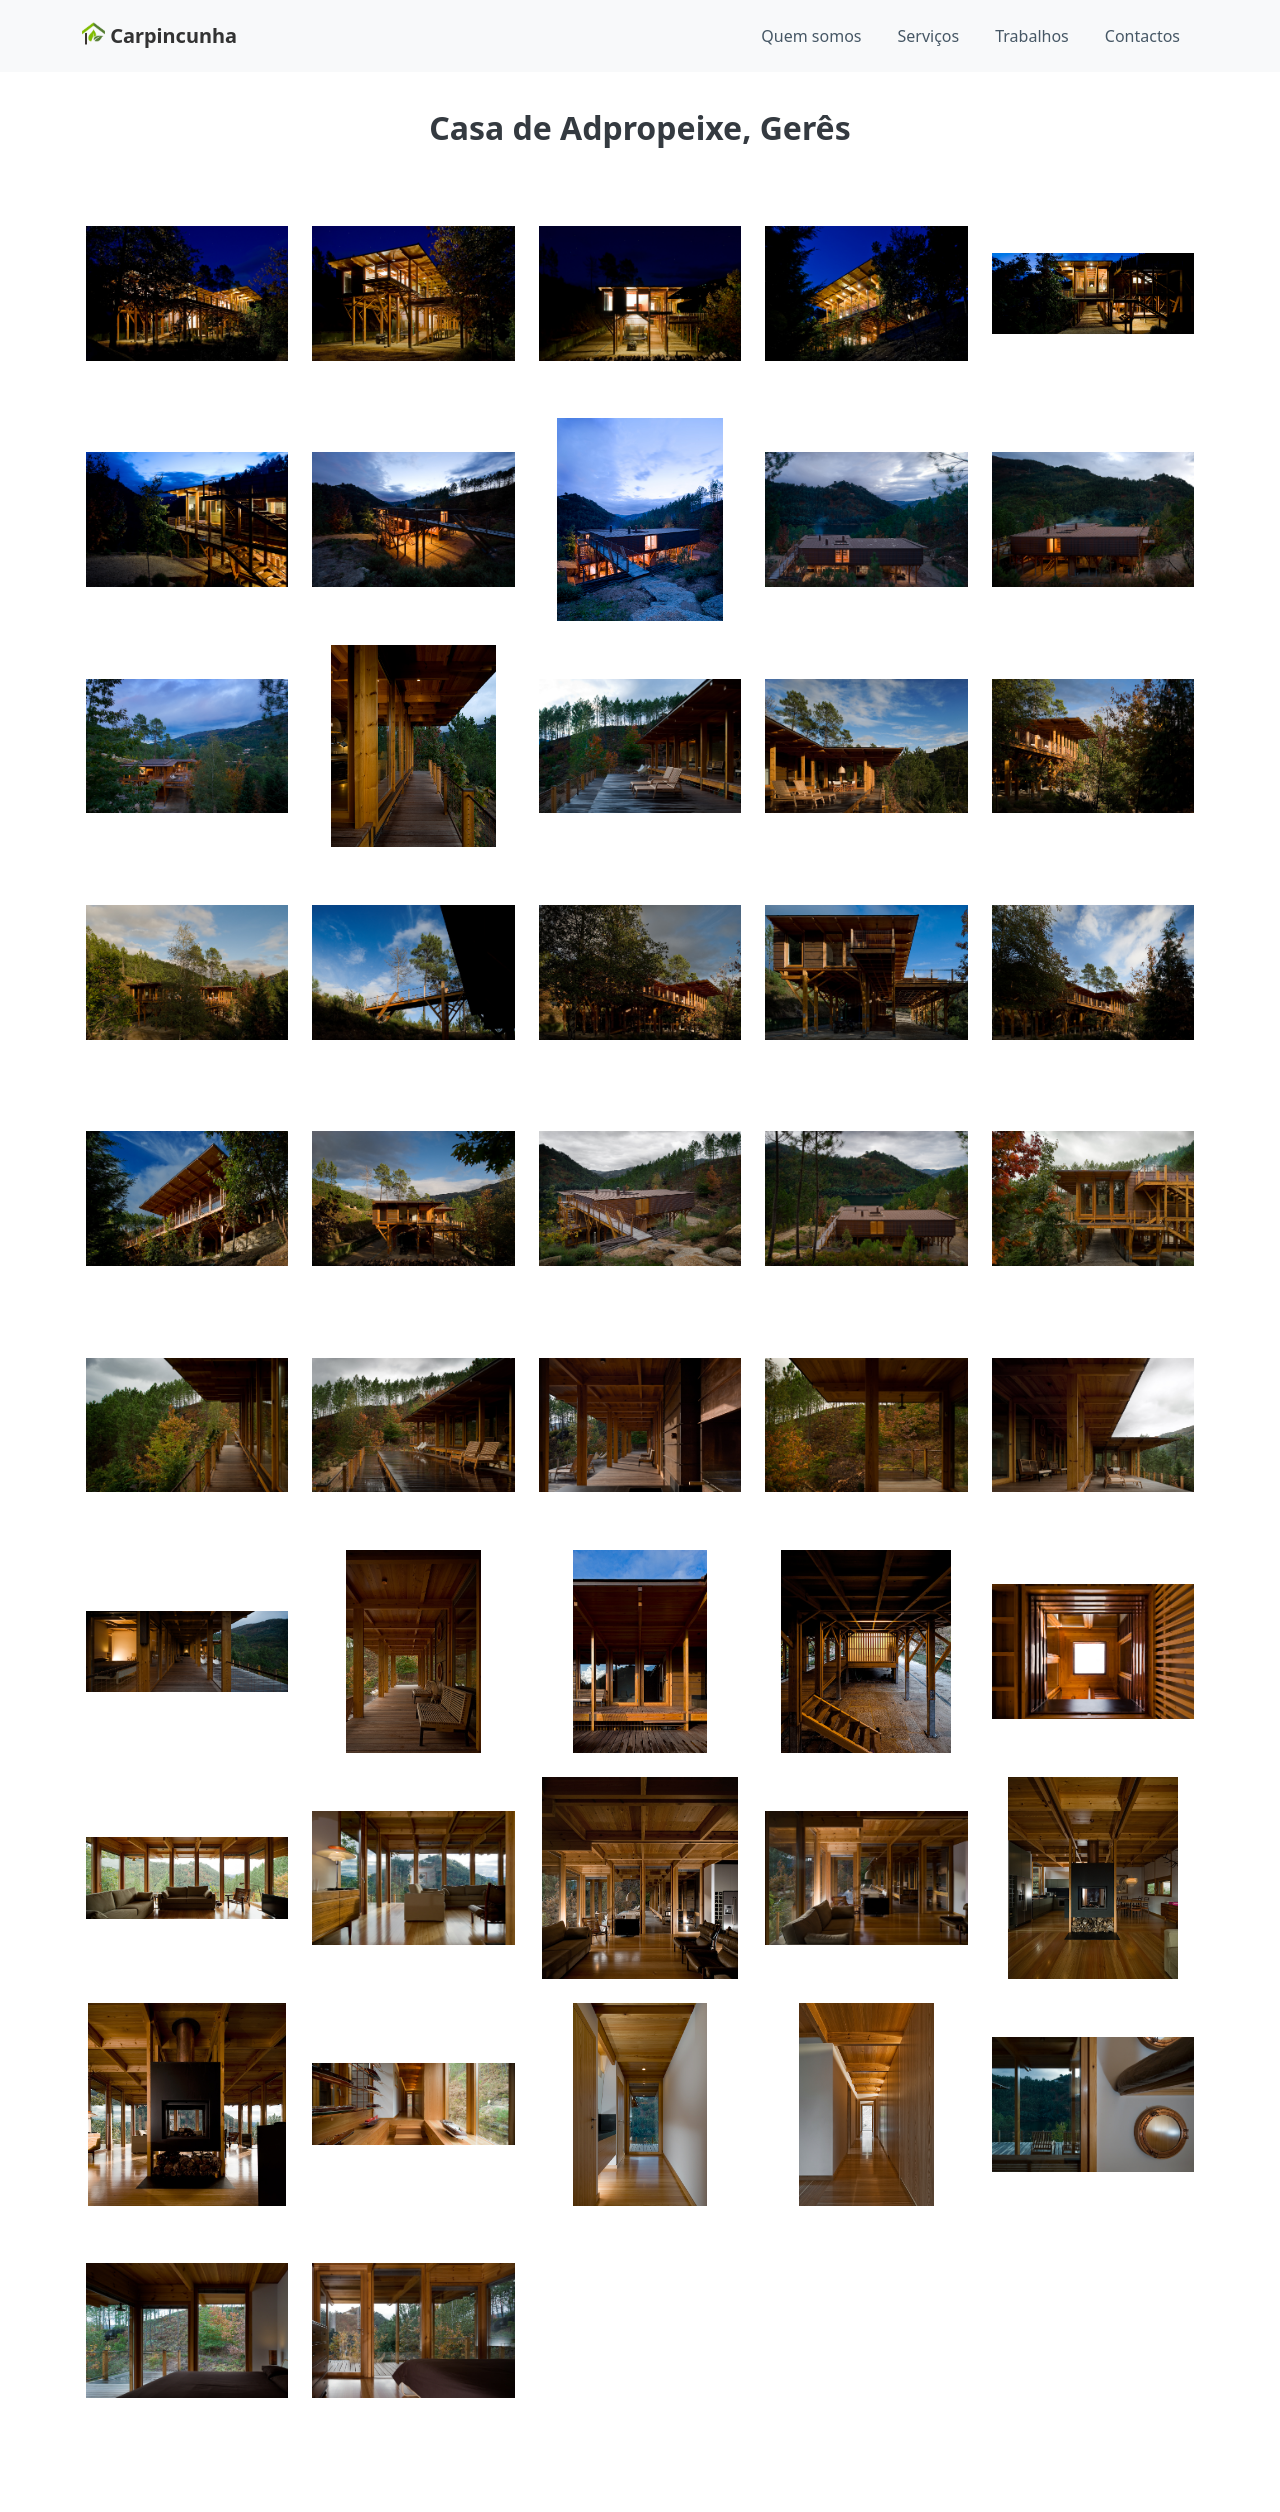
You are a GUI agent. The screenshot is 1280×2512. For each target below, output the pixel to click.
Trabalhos (1032, 36)
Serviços (929, 36)
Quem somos (811, 36)
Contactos (1142, 36)
